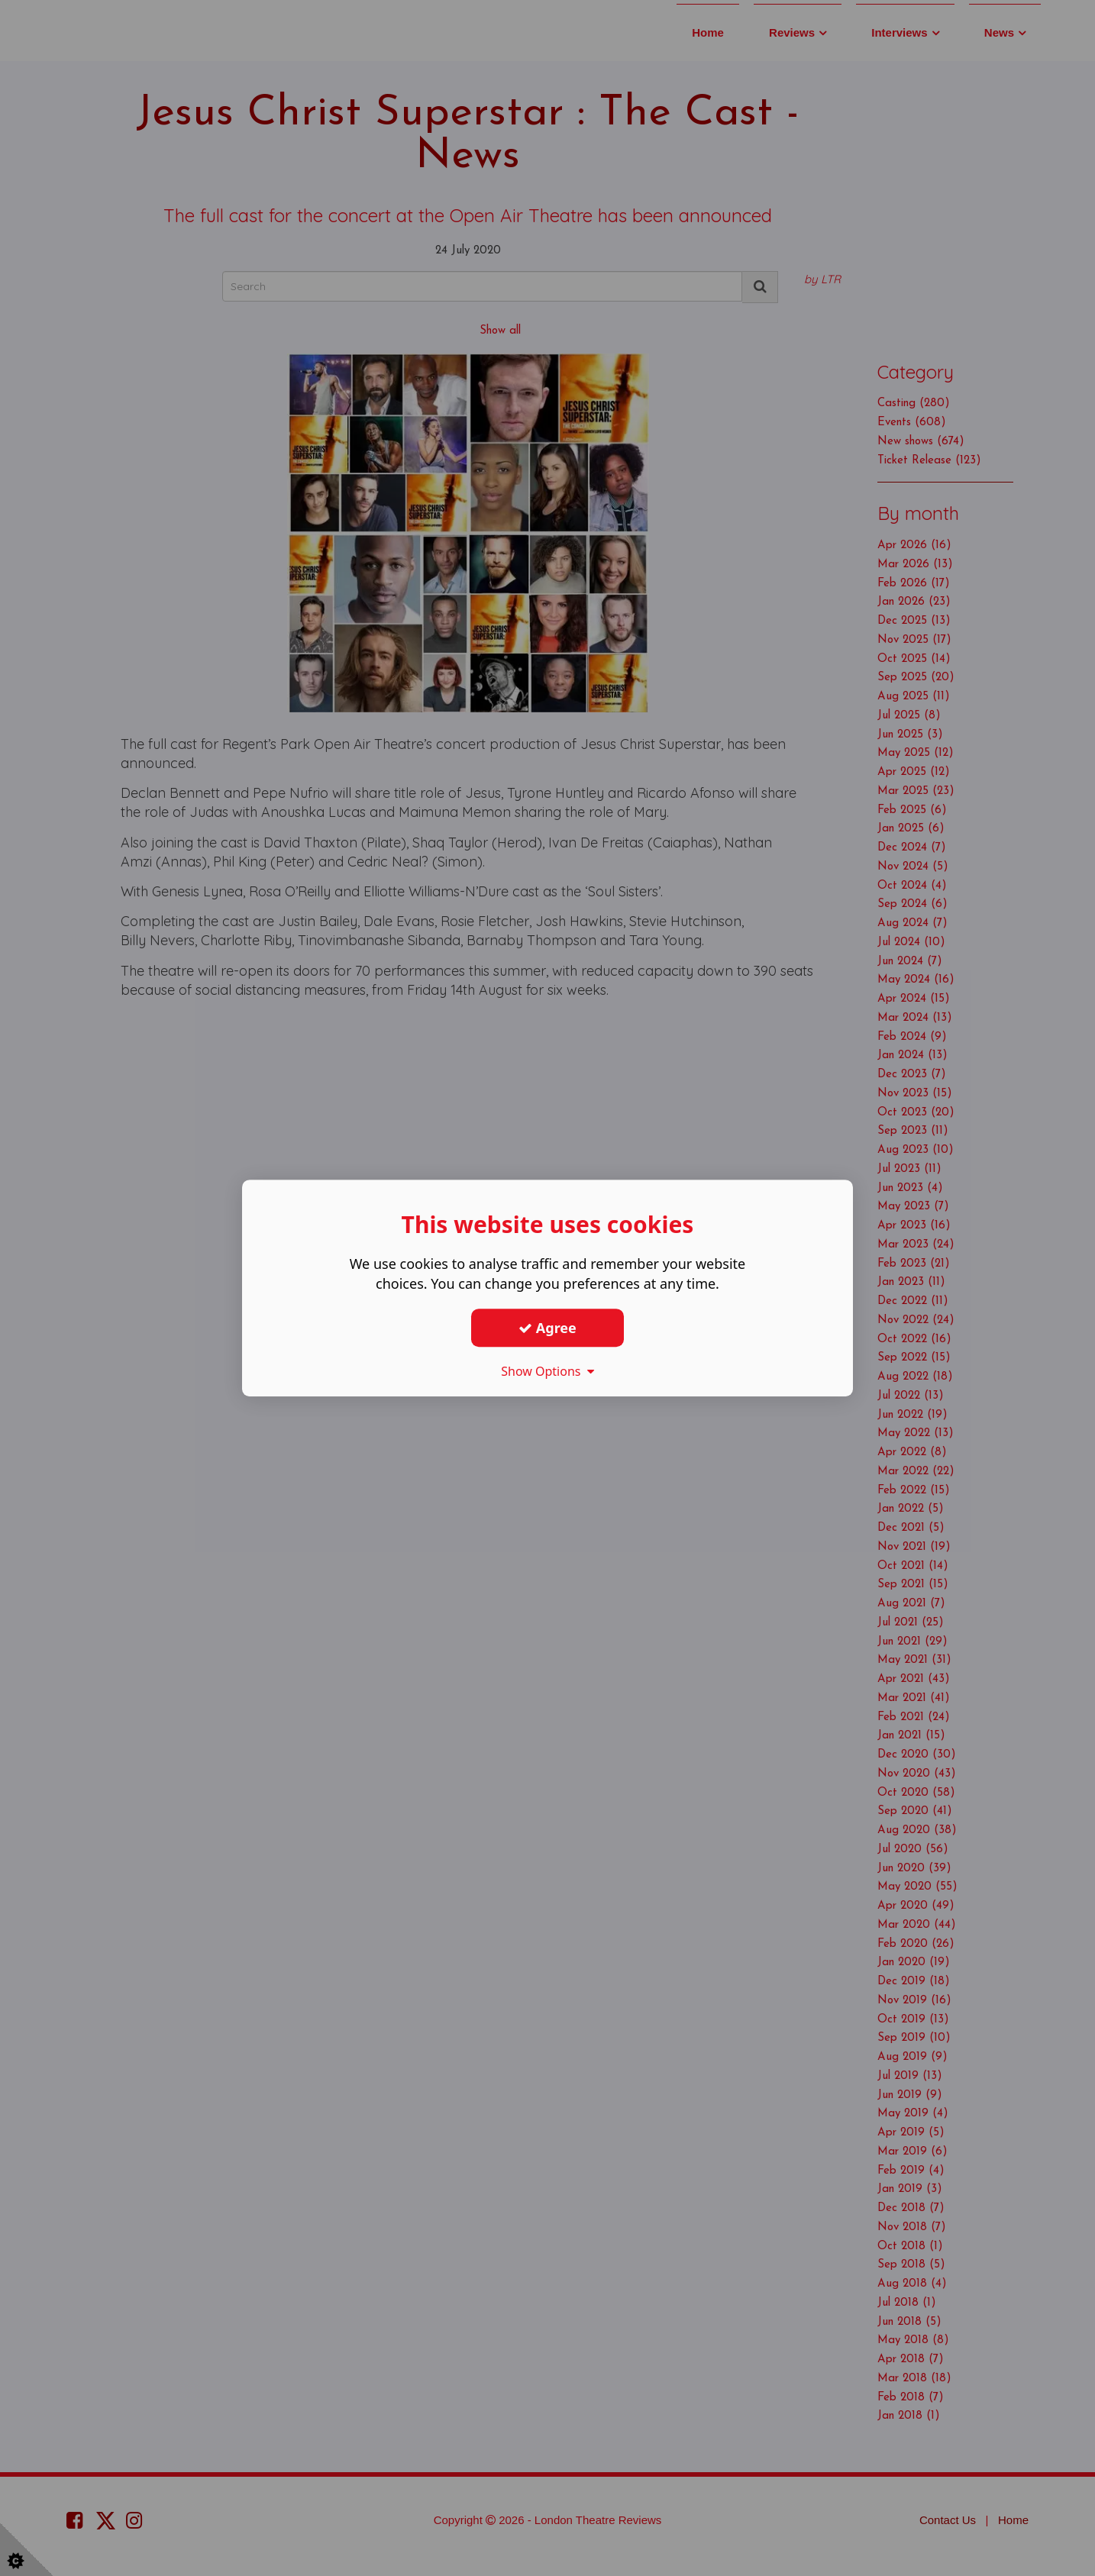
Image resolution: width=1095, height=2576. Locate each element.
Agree (547, 1328)
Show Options (547, 1371)
